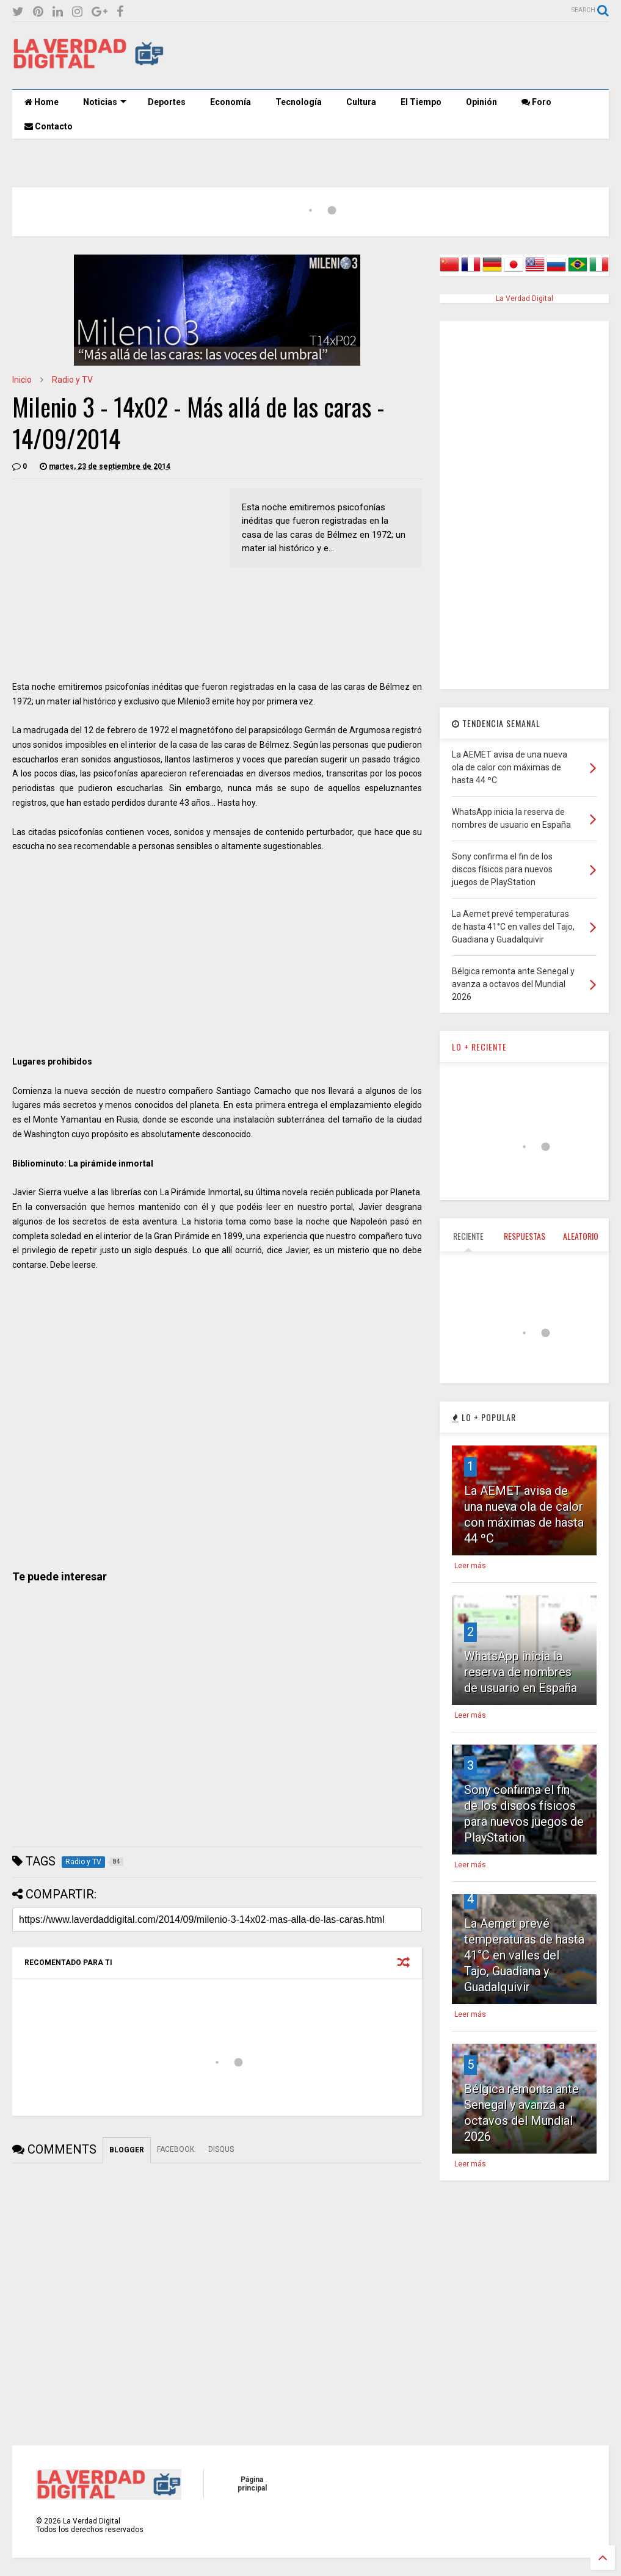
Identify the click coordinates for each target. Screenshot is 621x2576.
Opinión (481, 102)
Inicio (22, 380)
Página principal (252, 2483)
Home (41, 102)
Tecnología (298, 102)
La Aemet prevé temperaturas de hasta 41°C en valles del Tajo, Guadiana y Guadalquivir (524, 1955)
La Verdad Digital (524, 298)
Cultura (361, 102)
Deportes (167, 102)
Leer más (470, 1565)
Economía (230, 102)
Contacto (48, 126)
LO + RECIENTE (479, 1046)
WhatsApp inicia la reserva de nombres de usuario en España (520, 1672)
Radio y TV (72, 380)
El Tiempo (421, 102)
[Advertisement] (386, 55)
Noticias (104, 102)
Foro (536, 102)
